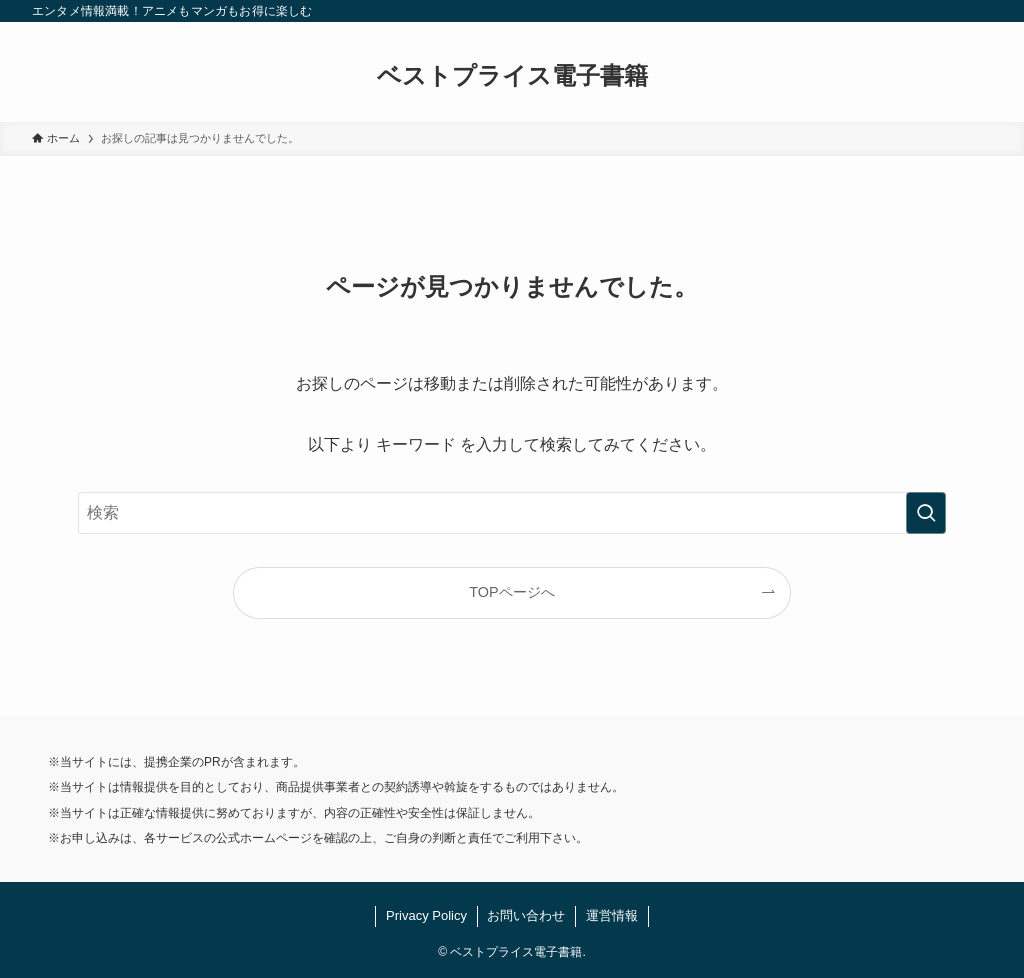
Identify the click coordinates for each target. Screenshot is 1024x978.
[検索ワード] (512, 513)
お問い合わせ (526, 915)
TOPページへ (511, 592)
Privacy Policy (426, 915)
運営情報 (612, 915)
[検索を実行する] (926, 513)
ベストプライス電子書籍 (512, 76)
